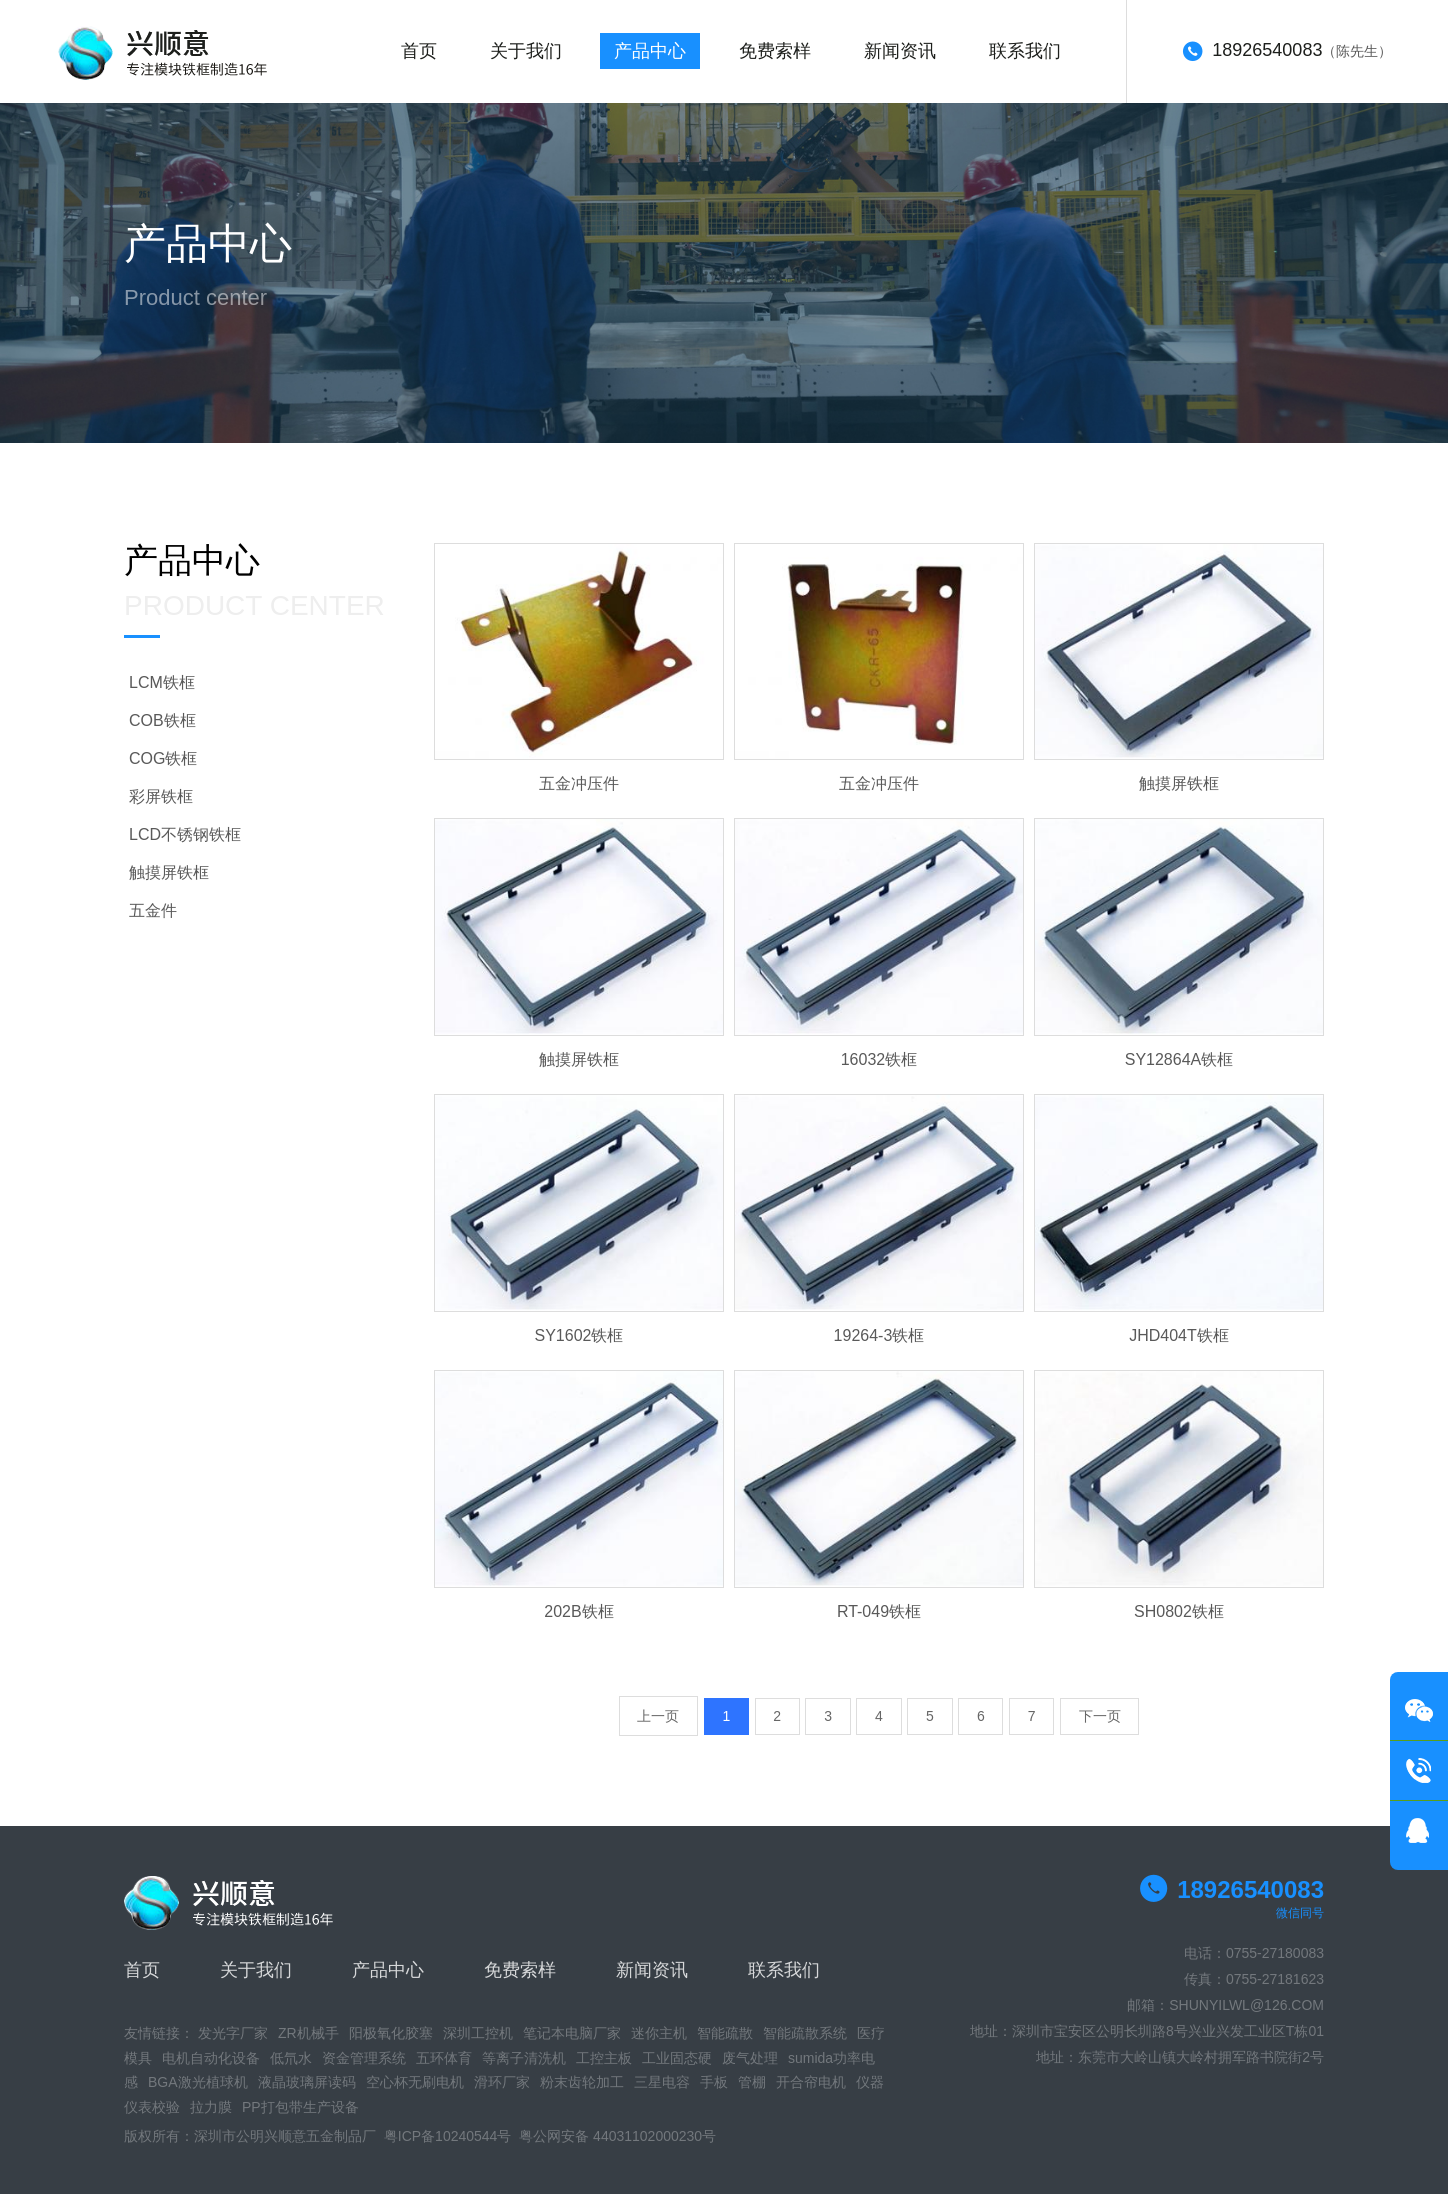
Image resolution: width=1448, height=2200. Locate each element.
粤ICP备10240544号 (448, 2143)
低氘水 (291, 2064)
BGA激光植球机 (198, 2089)
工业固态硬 (677, 2064)
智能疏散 (725, 2040)
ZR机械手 (308, 2040)
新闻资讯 (910, 55)
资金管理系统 (364, 2064)
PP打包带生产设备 (300, 2113)
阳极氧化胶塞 (391, 2040)
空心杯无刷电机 (415, 2089)
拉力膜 (211, 2113)
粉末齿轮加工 (582, 2089)
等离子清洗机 (524, 2064)
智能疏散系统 (805, 2040)
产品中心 (656, 55)
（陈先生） (1287, 56)
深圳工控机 (478, 2040)
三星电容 (662, 2089)
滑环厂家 (502, 2089)
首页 (420, 55)
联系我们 (1037, 55)
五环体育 (444, 2064)
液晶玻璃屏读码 (307, 2089)
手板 (714, 2089)
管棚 (752, 2089)
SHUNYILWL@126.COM (1246, 2012)
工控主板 (604, 2064)
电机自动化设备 (211, 2064)
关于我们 (529, 55)
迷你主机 (659, 2040)
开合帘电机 (811, 2089)
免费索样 (783, 55)
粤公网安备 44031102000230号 (617, 2143)
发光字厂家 (233, 2040)
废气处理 (750, 2064)
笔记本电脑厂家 (572, 2040)
